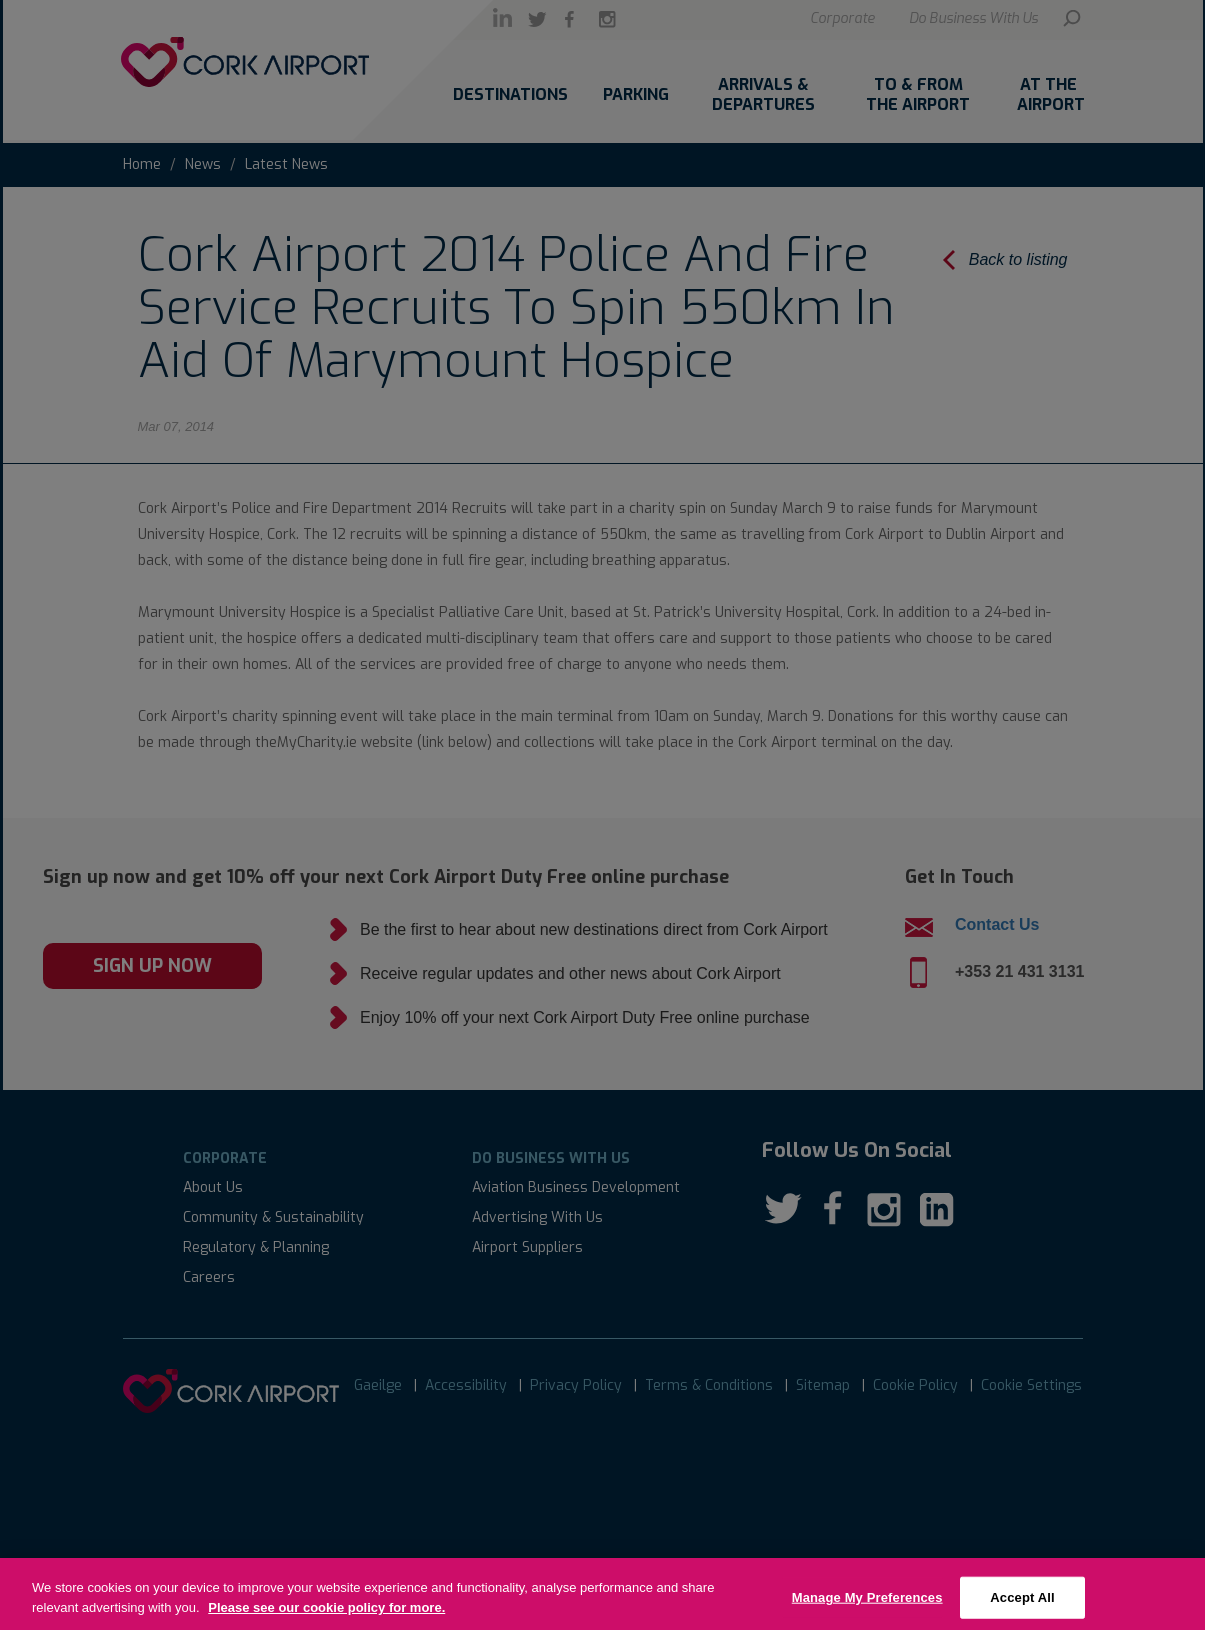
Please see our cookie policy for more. (326, 1619)
